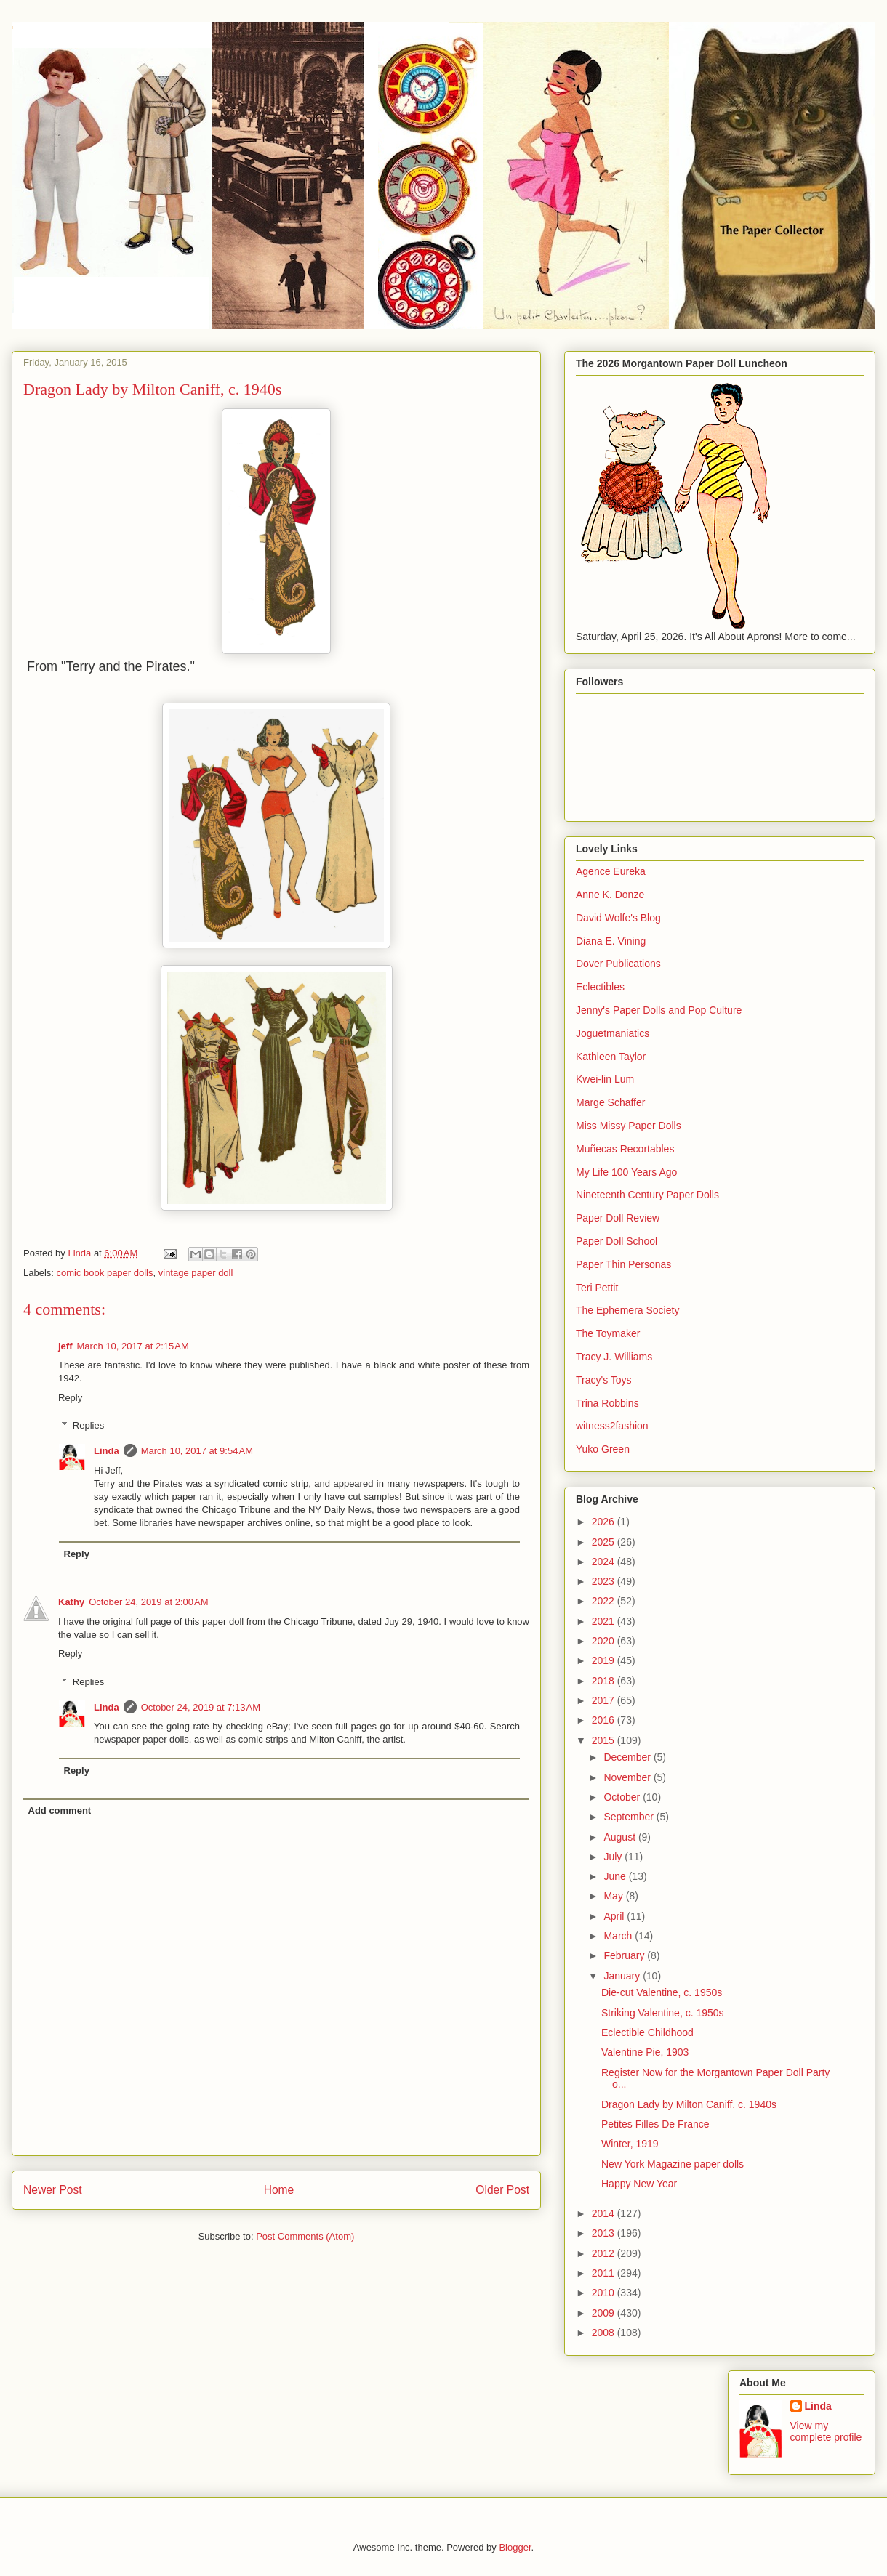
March (619, 1936)
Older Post (502, 2190)
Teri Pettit (597, 1287)
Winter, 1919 (630, 2143)
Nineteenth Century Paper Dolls (647, 1194)
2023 (604, 1581)
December (628, 1757)
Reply (70, 1397)
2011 (604, 2273)
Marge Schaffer (610, 1102)
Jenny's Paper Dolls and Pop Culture (659, 1010)
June (615, 1876)
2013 (604, 2233)
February (625, 1955)
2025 (604, 1542)
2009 (604, 2313)
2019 (604, 1660)
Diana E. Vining (611, 941)
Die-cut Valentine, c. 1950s (661, 1992)
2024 (604, 1561)
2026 (604, 1521)
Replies (88, 1425)
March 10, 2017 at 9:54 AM (197, 1450)
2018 (604, 1681)
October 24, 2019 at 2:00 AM (148, 1601)
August (620, 1837)
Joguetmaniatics (612, 1033)
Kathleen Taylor (611, 1056)
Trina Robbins (607, 1403)
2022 (604, 1601)
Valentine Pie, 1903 (645, 2052)
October (623, 1797)
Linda (106, 1450)
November (628, 1777)
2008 (604, 2332)
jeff (65, 1346)
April (615, 1916)
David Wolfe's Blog (618, 918)
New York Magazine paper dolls (672, 2164)
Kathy (71, 1601)
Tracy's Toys (604, 1380)
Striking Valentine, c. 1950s (662, 2013)
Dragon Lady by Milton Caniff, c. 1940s (688, 2104)
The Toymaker (608, 1333)
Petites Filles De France (655, 2124)
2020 (604, 1641)
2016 (604, 1720)
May (614, 1896)
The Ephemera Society (627, 1310)
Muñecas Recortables (625, 1149)
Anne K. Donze (610, 894)
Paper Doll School (616, 1241)
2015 (604, 1740)
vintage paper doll (195, 1272)
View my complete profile (826, 2431)
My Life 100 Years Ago (626, 1172)
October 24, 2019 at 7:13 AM (200, 1707)
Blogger (515, 2547)
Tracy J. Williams (614, 1356)
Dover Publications (618, 963)
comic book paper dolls (105, 1272)
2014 (604, 2213)
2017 (604, 1700)
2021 (604, 1621)
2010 (604, 2292)
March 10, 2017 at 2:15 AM (133, 1346)
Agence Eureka (611, 871)
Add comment (60, 1810)
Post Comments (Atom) (305, 2236)
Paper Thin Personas (623, 1264)
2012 (604, 2253)
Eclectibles (600, 987)
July (614, 1856)
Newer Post (52, 2190)
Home (279, 2190)
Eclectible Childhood (647, 2032)
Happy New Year (639, 2183)
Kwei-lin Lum (605, 1079)
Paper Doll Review (617, 1218)
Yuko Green (603, 1449)
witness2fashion (612, 1426)
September (629, 1816)
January (623, 1976)
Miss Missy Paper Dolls (628, 1125)
